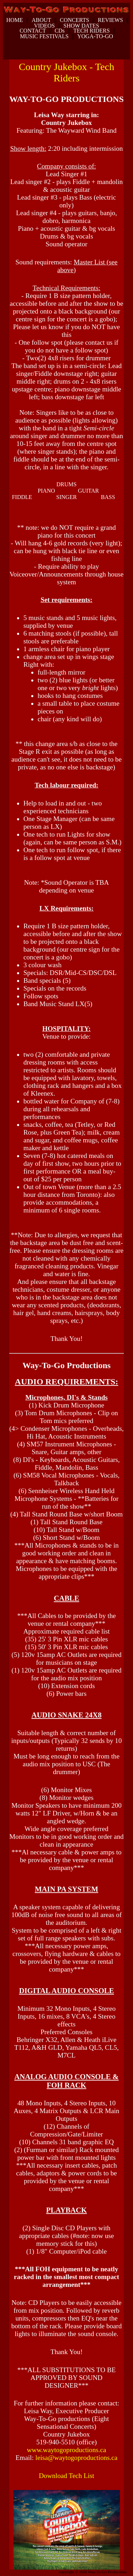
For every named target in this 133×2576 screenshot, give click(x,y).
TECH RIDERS (91, 31)
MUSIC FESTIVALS (44, 36)
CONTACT (33, 31)
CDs (60, 31)
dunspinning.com (10, 2575)
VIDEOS (44, 26)
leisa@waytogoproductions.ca (76, 2457)
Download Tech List (66, 2475)
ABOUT (41, 20)
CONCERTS (74, 20)
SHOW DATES (81, 26)
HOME (14, 20)
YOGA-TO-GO (95, 36)
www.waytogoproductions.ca (66, 2450)
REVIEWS (110, 20)
